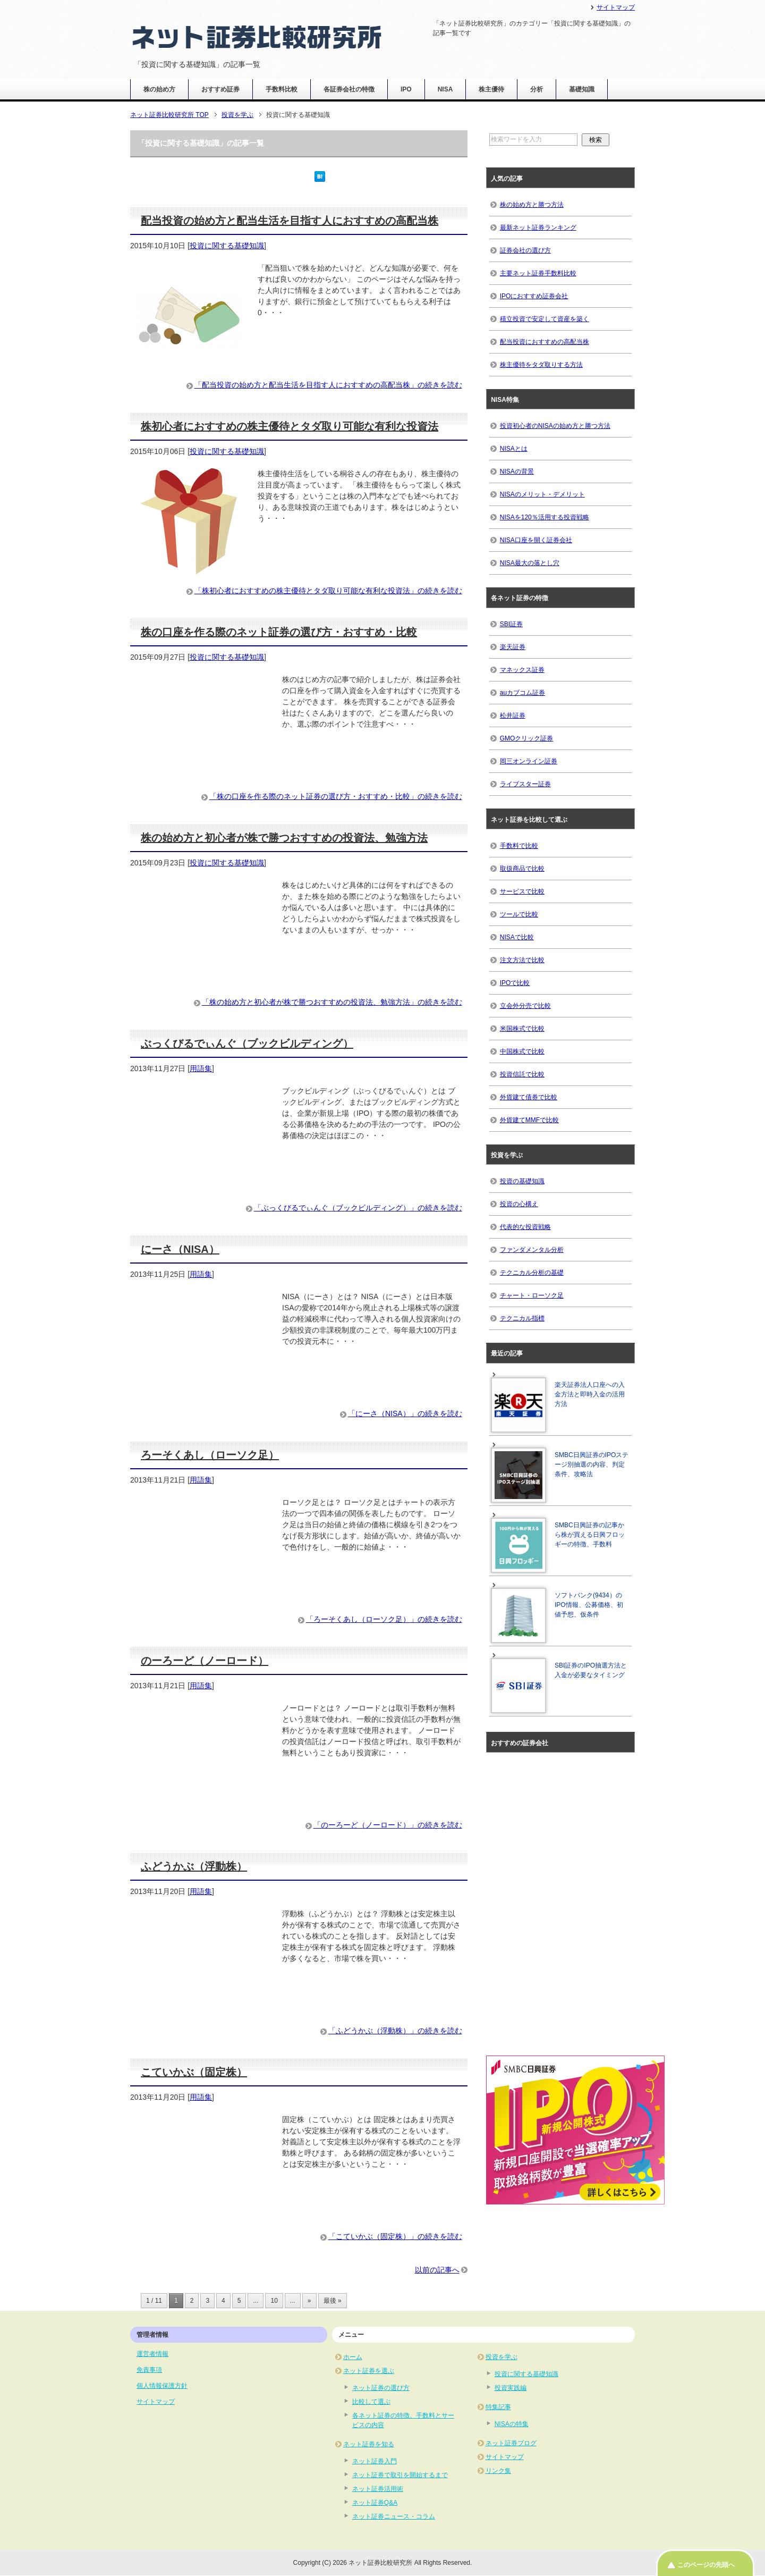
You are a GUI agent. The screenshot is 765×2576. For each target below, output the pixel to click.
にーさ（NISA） (180, 1249)
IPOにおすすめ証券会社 (534, 296)
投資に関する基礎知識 (227, 245)
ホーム (352, 2357)
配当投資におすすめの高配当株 (544, 342)
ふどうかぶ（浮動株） (194, 1866)
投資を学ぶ (501, 2357)
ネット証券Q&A (374, 2502)
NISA (445, 89)
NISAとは (514, 448)
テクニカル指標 (522, 1318)
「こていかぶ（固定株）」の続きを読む (395, 2236)
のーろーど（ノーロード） (204, 1660)
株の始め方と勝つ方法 (532, 204)
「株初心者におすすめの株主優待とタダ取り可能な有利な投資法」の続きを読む (328, 590)
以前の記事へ (437, 2270)
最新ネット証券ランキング (538, 227)
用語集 (201, 1068)
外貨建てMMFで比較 (529, 1120)
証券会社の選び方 (525, 250)
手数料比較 (282, 89)
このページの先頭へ (706, 2565)
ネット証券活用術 (377, 2489)
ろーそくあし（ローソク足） (210, 1455)
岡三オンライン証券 (528, 761)
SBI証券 (511, 624)
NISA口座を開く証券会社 (536, 540)
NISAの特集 (512, 2424)
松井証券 (512, 715)
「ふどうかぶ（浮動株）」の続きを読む (395, 2030)
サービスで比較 (522, 891)
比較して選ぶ (371, 2401)
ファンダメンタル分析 (532, 1249)
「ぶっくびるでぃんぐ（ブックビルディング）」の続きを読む (358, 1207)
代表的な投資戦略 (525, 1227)
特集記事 (498, 2407)
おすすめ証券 (220, 89)
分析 (536, 89)
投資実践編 (510, 2388)
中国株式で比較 (522, 1051)
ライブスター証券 (525, 784)
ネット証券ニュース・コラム (393, 2516)
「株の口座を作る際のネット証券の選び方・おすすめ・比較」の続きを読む (335, 796)
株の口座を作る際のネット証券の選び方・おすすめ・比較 (279, 632)
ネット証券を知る (368, 2444)
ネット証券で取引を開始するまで (400, 2475)
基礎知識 (581, 89)
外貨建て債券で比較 (528, 1097)
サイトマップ (156, 2401)
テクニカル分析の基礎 (532, 1272)
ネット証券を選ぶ (368, 2371)
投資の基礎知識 (522, 1181)
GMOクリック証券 (527, 738)
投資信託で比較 (522, 1074)
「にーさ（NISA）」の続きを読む (405, 1413)
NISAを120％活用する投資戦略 (544, 517)
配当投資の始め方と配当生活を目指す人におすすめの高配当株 (289, 220)
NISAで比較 (517, 937)
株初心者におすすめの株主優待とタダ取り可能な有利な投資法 (289, 426)
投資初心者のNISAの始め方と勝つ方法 (555, 426)
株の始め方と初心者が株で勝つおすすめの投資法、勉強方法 (284, 838)
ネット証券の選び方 (381, 2388)
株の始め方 (159, 89)
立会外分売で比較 (525, 1005)
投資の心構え (519, 1204)
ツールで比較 (519, 914)
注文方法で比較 (522, 960)
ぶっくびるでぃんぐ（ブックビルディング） (247, 1043)
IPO (406, 89)
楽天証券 (512, 647)
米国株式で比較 (522, 1028)
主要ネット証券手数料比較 (538, 273)
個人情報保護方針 (162, 2385)
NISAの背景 (517, 471)
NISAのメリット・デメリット (542, 494)
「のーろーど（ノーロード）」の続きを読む (387, 1825)
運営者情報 (152, 2354)
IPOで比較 (515, 983)
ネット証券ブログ (511, 2443)
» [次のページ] (309, 2300)
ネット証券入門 (374, 2461)
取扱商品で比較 (522, 868)
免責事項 (149, 2369)
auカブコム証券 (522, 692)
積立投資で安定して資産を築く (544, 319)
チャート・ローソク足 (532, 1295)
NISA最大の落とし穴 (529, 563)
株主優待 (491, 89)
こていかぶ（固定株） (194, 2072)
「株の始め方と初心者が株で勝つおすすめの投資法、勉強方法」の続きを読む (332, 1002)
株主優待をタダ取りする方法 (541, 364)
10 (273, 2300)
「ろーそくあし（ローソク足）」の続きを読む (384, 1619)
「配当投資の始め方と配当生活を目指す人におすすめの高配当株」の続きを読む (328, 385)
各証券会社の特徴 (349, 89)
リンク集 (498, 2470)
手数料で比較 (519, 845)
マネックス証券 (522, 670)
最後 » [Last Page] (333, 2300)
